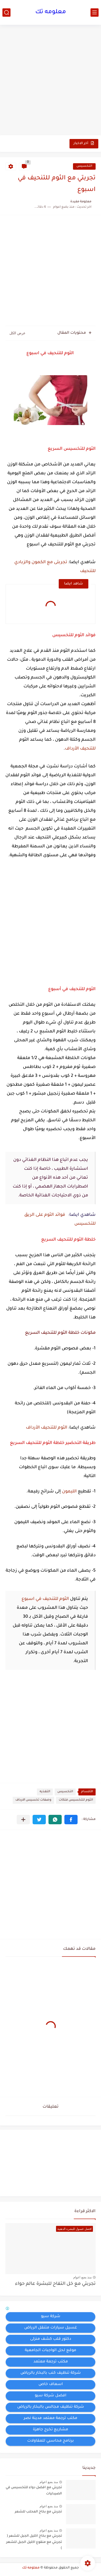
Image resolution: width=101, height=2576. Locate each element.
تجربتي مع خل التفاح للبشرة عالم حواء (55, 2284)
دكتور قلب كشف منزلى (50, 2339)
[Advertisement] (50, 80)
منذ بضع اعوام (82, 2277)
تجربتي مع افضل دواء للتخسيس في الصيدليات (34, 2490)
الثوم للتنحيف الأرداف (46, 1427)
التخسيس (84, 166)
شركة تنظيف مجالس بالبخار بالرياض (50, 2407)
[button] (71, 1819)
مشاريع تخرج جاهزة (50, 2430)
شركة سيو (50, 2316)
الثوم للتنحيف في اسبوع (45, 1599)
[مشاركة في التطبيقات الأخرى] (23, 1819)
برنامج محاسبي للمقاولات (50, 2441)
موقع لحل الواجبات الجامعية (50, 2350)
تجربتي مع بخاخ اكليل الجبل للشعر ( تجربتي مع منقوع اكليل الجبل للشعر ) (34, 2542)
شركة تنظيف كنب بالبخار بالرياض (50, 2373)
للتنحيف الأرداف (80, 748)
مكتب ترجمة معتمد (50, 2362)
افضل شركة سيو (50, 2396)
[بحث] (6, 12)
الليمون (69, 1491)
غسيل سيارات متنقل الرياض (50, 2328)
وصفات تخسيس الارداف (33, 1800)
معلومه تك (50, 12)
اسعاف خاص (51, 2384)
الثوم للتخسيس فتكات (76, 1800)
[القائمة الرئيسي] (94, 12)
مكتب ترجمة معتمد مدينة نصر (50, 2418)
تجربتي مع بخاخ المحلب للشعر (38, 2512)
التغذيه (45, 1792)
